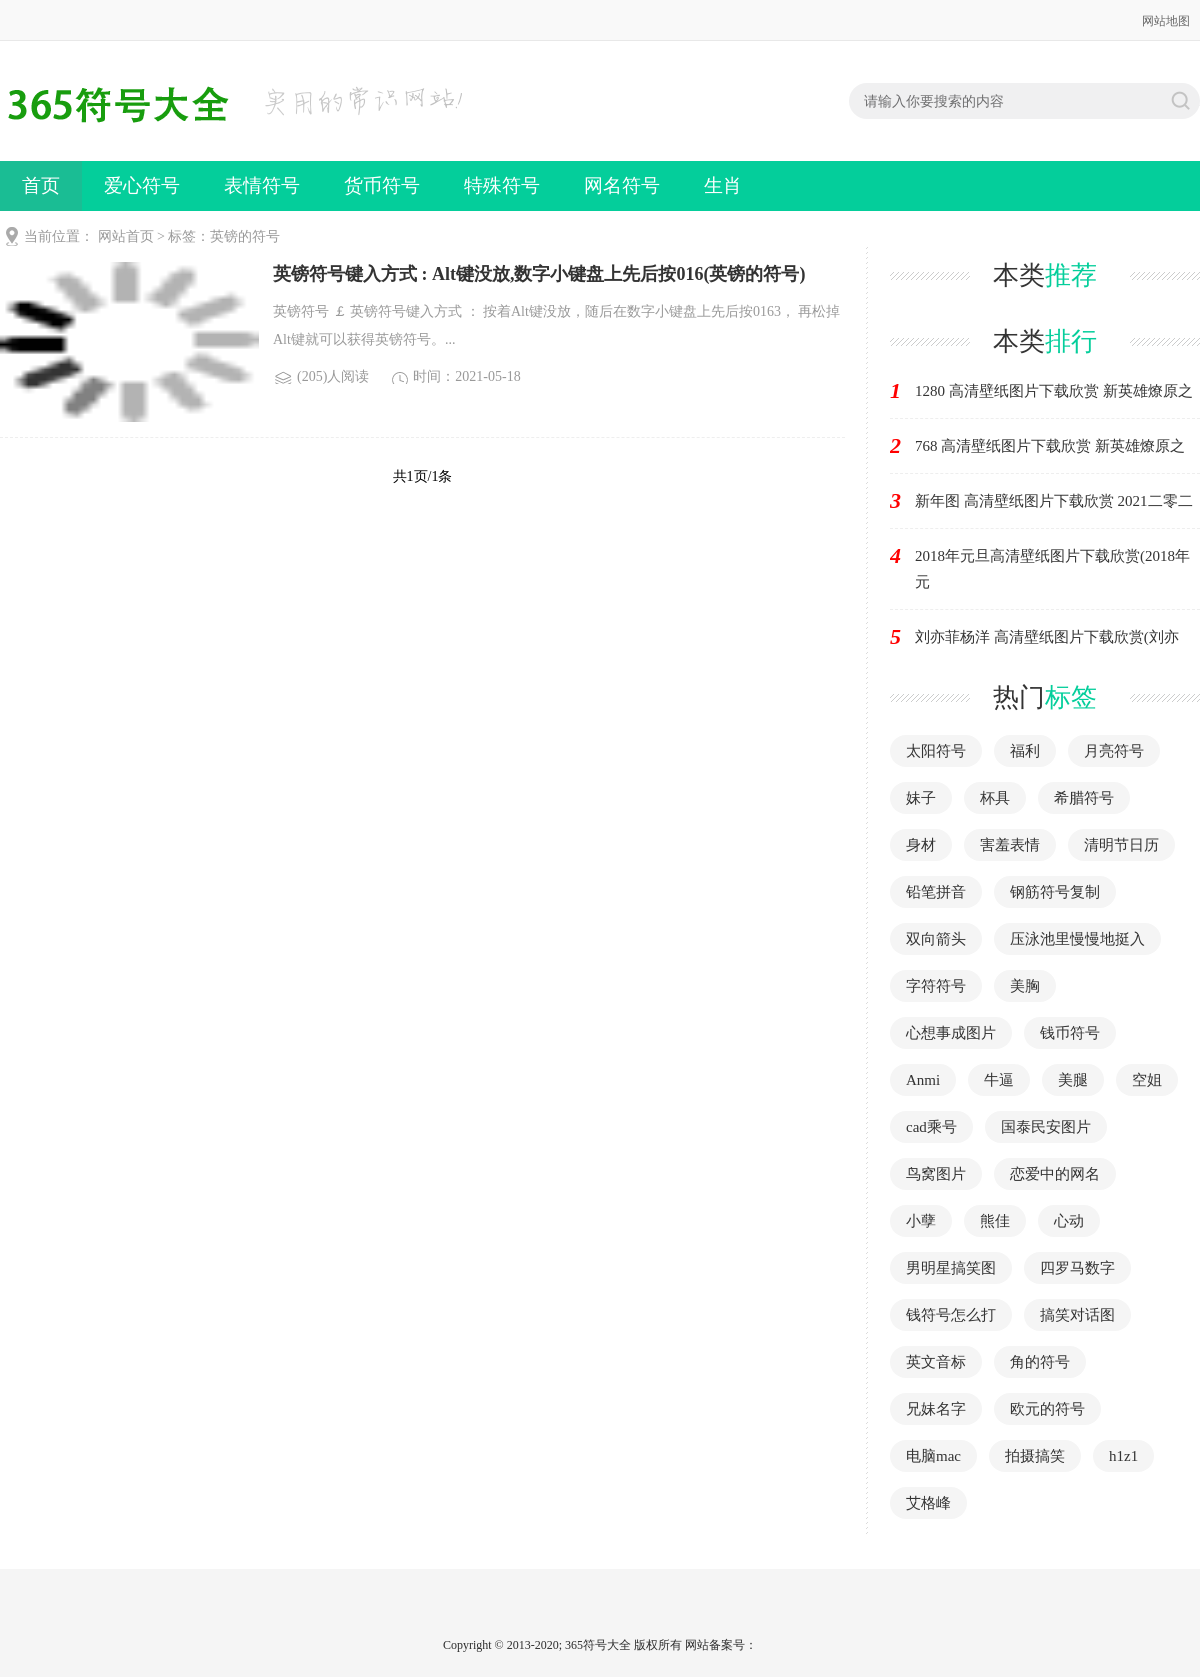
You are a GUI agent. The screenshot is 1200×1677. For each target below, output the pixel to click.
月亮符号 (1114, 751)
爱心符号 (142, 185)
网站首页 (126, 236)
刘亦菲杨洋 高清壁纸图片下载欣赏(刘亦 (1047, 637)
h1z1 (1123, 1456)
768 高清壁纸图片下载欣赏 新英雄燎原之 (1050, 446)
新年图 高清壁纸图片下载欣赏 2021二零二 (1054, 501)
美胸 (1025, 986)
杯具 (995, 798)
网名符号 (622, 185)
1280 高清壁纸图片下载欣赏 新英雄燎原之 (1054, 391)
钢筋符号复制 (1055, 892)
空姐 (1147, 1080)
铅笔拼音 (936, 892)
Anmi (923, 1080)
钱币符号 (1070, 1033)
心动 (1069, 1221)
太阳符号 (936, 751)
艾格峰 (928, 1503)
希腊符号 (1084, 798)
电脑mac (933, 1456)
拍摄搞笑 (1035, 1456)
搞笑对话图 (1077, 1315)
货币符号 (382, 185)
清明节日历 (1121, 845)
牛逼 (999, 1080)
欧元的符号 (1047, 1409)
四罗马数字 (1077, 1268)
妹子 (921, 798)
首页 (41, 185)
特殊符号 (502, 185)
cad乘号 (931, 1127)
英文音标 (936, 1362)
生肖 (723, 185)
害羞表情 (1010, 845)
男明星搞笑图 (951, 1268)
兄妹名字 (936, 1409)
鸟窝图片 (936, 1174)
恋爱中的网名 (1055, 1174)
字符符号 (936, 986)
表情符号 (262, 185)
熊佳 (995, 1221)
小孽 (921, 1221)
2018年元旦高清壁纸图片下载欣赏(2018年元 (1052, 569)
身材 (921, 845)
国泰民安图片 (1046, 1127)
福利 (1025, 751)
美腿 (1073, 1080)
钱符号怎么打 (951, 1315)
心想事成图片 (951, 1033)
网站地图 (1166, 21)
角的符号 (1040, 1362)
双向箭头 (936, 939)
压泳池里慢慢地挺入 (1077, 939)
